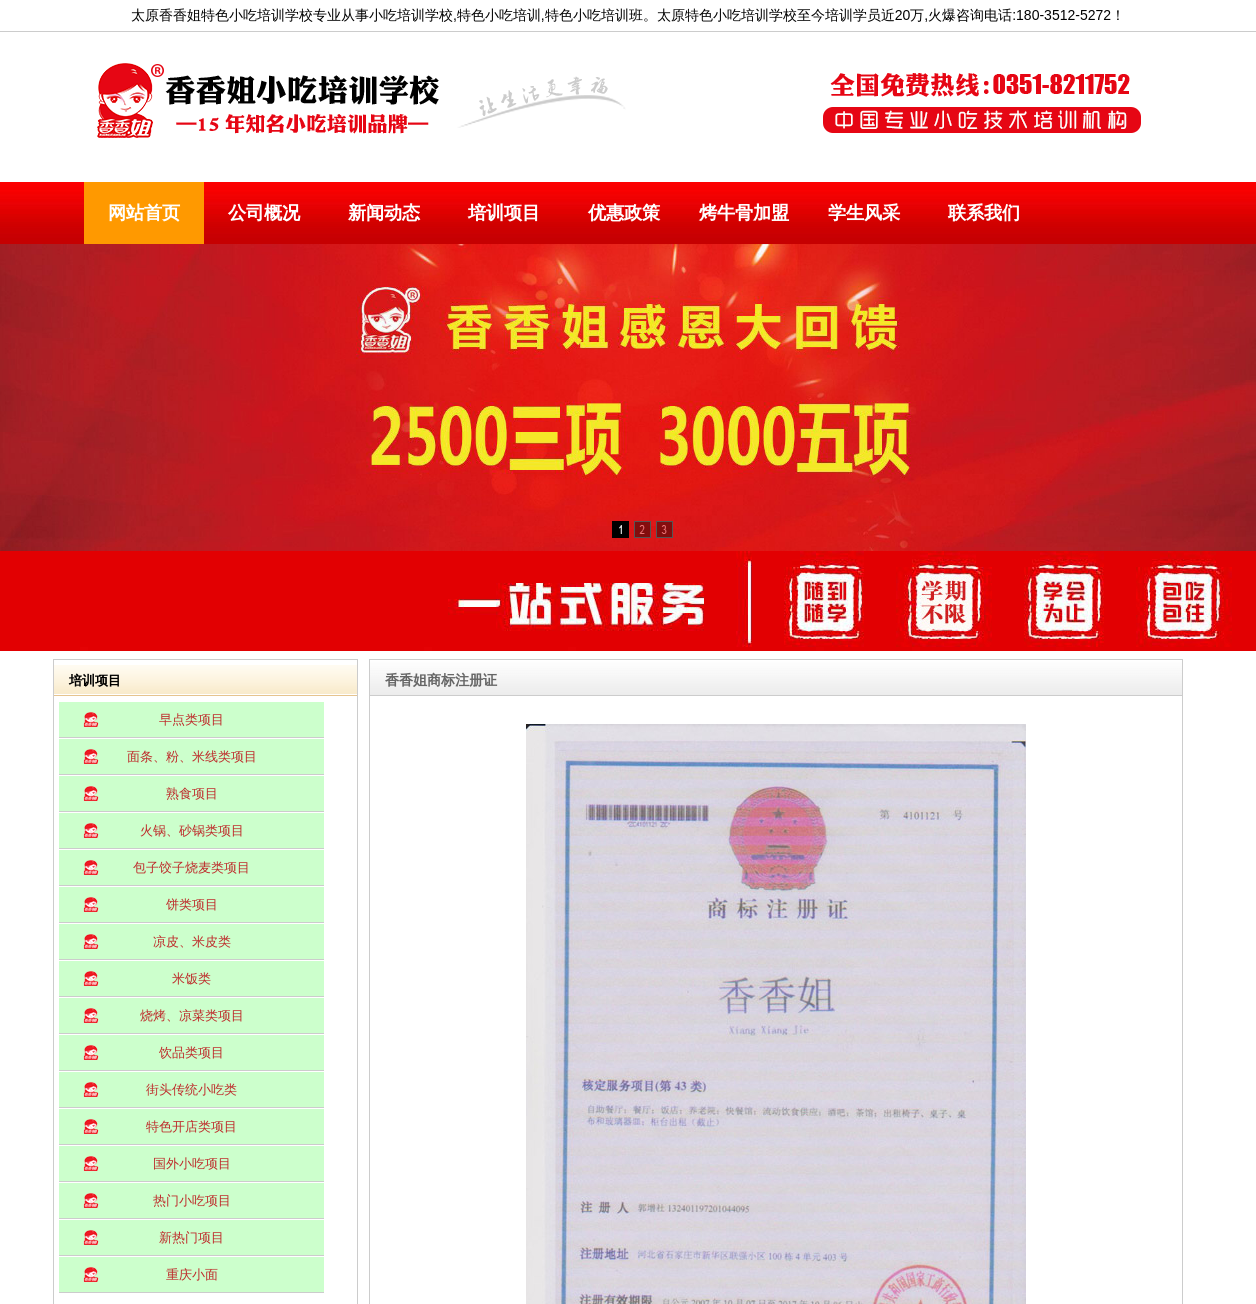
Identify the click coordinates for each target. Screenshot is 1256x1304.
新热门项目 (191, 1237)
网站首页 (144, 213)
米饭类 (191, 978)
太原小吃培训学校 (443, 102)
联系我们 (984, 213)
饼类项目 (192, 904)
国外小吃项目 (192, 1163)
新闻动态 (384, 213)
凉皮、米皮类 (192, 941)
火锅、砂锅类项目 (192, 830)
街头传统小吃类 (191, 1089)
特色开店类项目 (191, 1126)
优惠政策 (624, 213)
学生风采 (864, 213)
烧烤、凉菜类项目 (192, 1015)
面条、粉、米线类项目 (192, 756)
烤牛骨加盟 (744, 213)
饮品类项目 (191, 1052)
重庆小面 (192, 1274)
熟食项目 (192, 793)
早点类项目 (191, 719)
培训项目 (504, 213)
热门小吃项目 (192, 1200)
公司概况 (264, 213)
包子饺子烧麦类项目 (191, 867)
